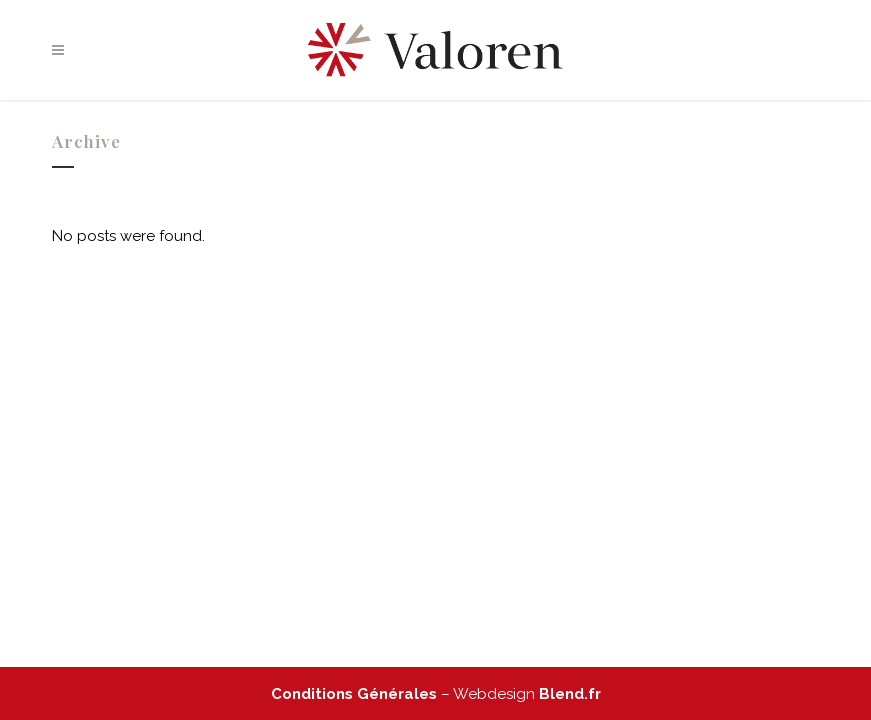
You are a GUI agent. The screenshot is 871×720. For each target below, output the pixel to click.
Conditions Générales (354, 694)
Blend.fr (570, 694)
